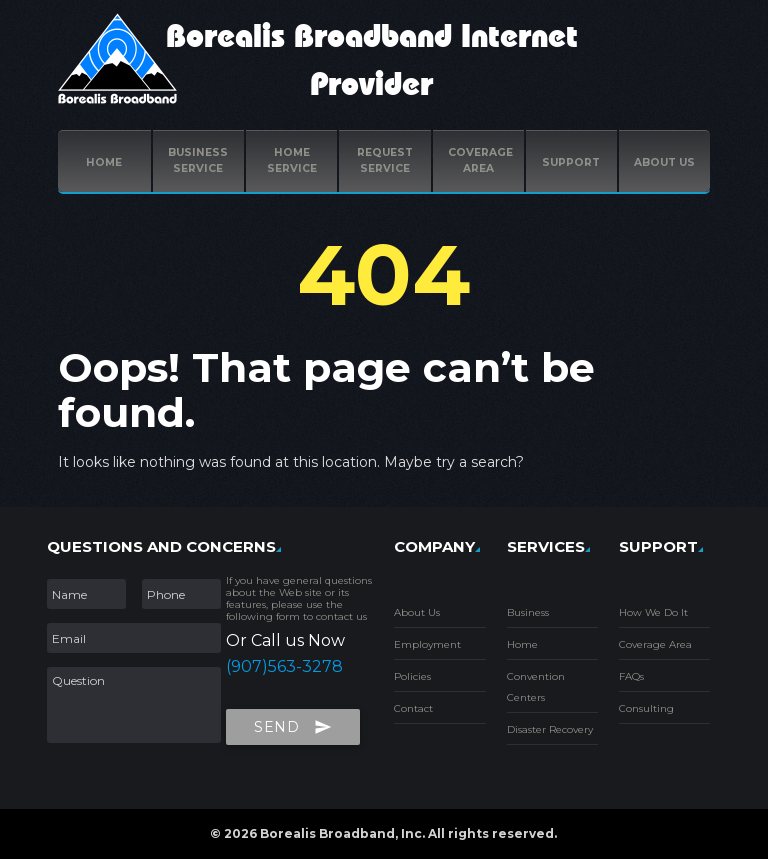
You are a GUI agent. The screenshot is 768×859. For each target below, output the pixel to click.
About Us (417, 612)
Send (293, 722)
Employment (427, 644)
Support (571, 162)
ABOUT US (664, 162)
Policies (412, 676)
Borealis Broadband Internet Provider (372, 61)
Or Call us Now (285, 640)
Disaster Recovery (550, 729)
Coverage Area (655, 644)
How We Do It (653, 612)
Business (528, 612)
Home (104, 162)
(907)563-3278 (284, 666)
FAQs (631, 676)
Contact (413, 708)
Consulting (646, 708)
